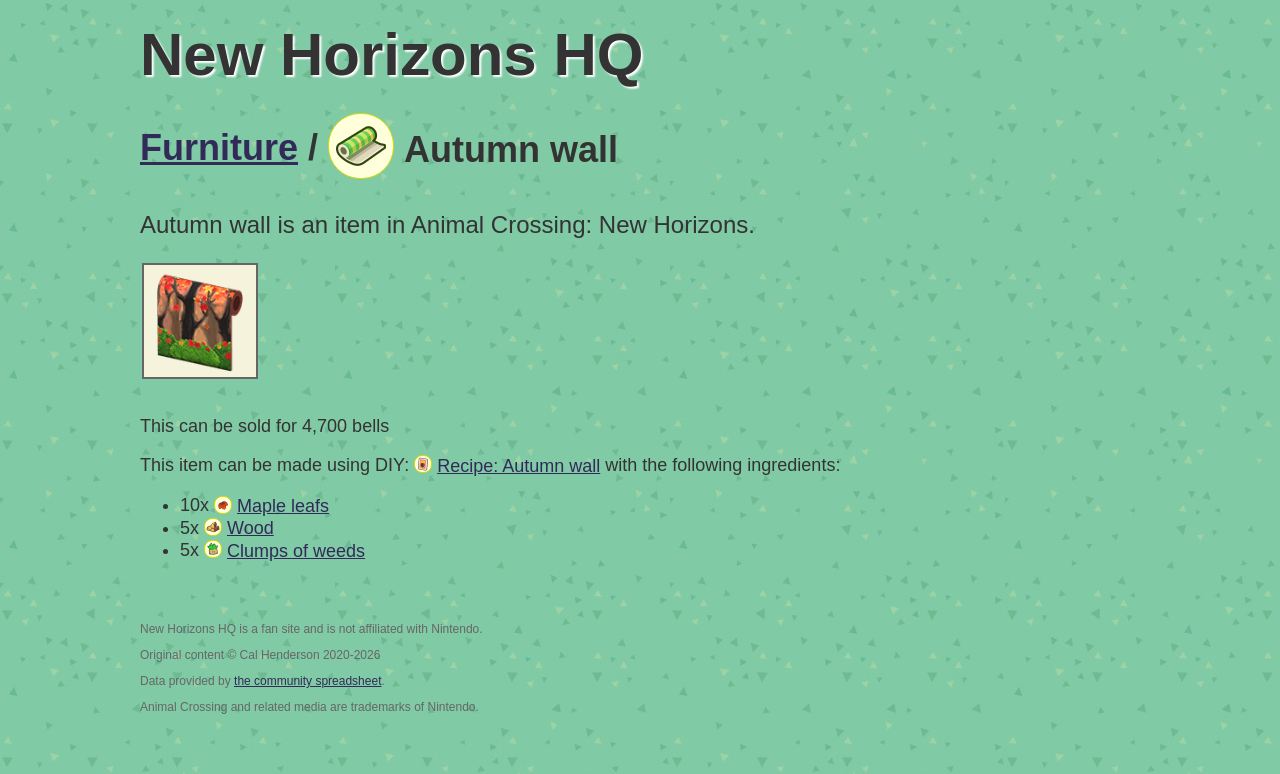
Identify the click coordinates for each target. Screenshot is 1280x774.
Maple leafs (283, 506)
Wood (250, 528)
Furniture (219, 147)
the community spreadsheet (307, 681)
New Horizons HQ (391, 54)
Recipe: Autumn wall (518, 466)
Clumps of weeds (296, 551)
